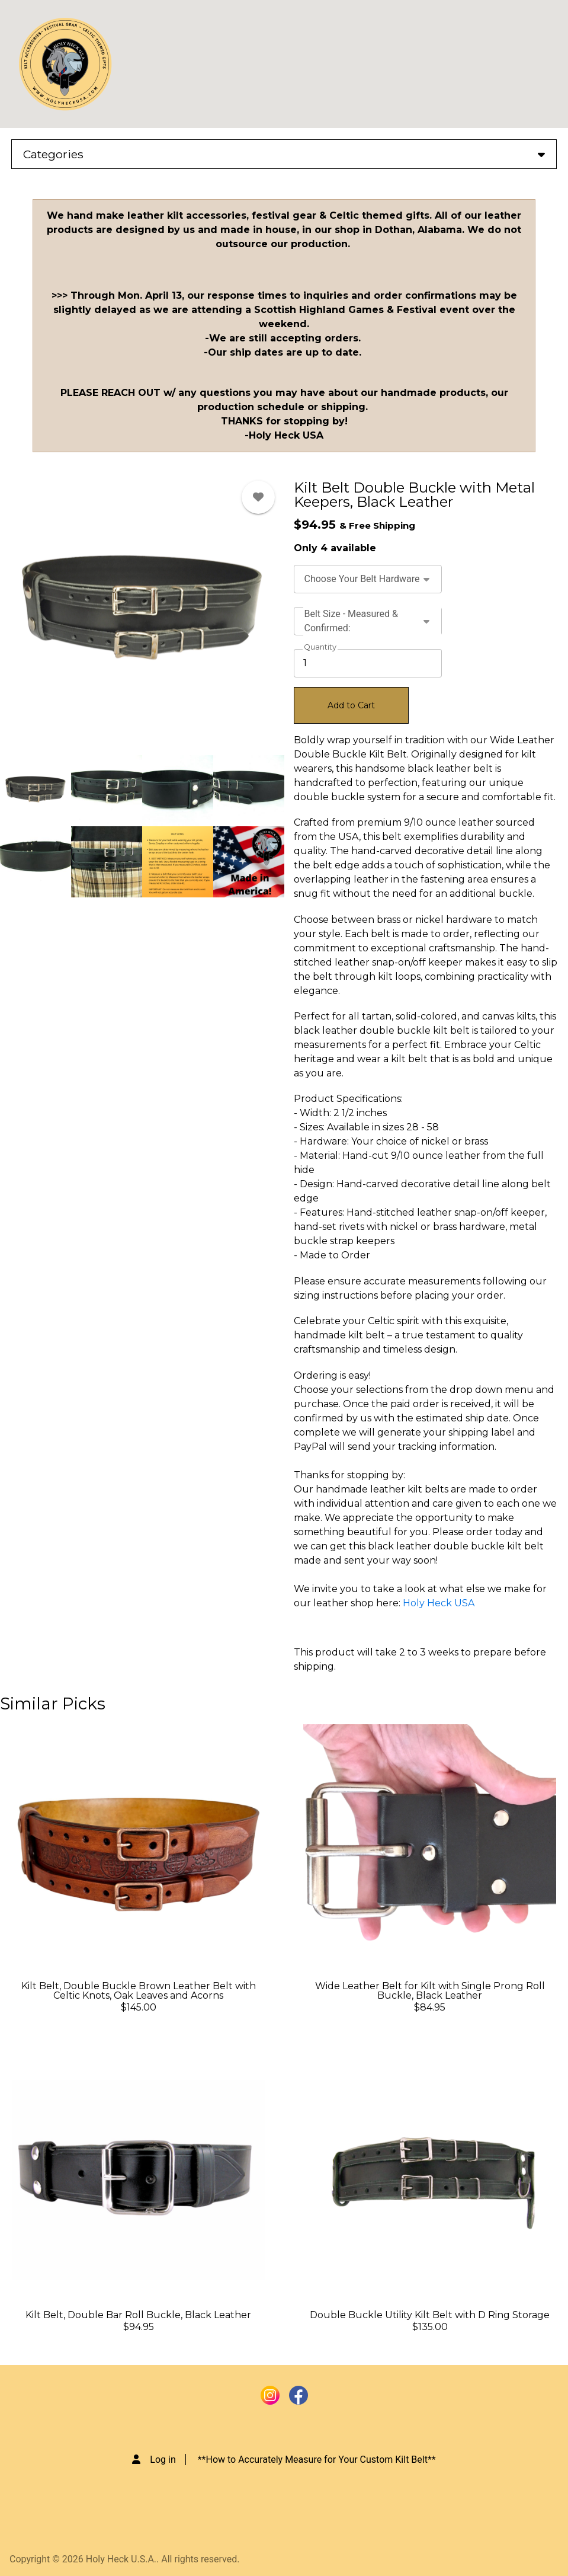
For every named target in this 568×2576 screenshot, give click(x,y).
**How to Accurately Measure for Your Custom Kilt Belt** (317, 2459)
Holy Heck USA (438, 1603)
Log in (162, 2459)
